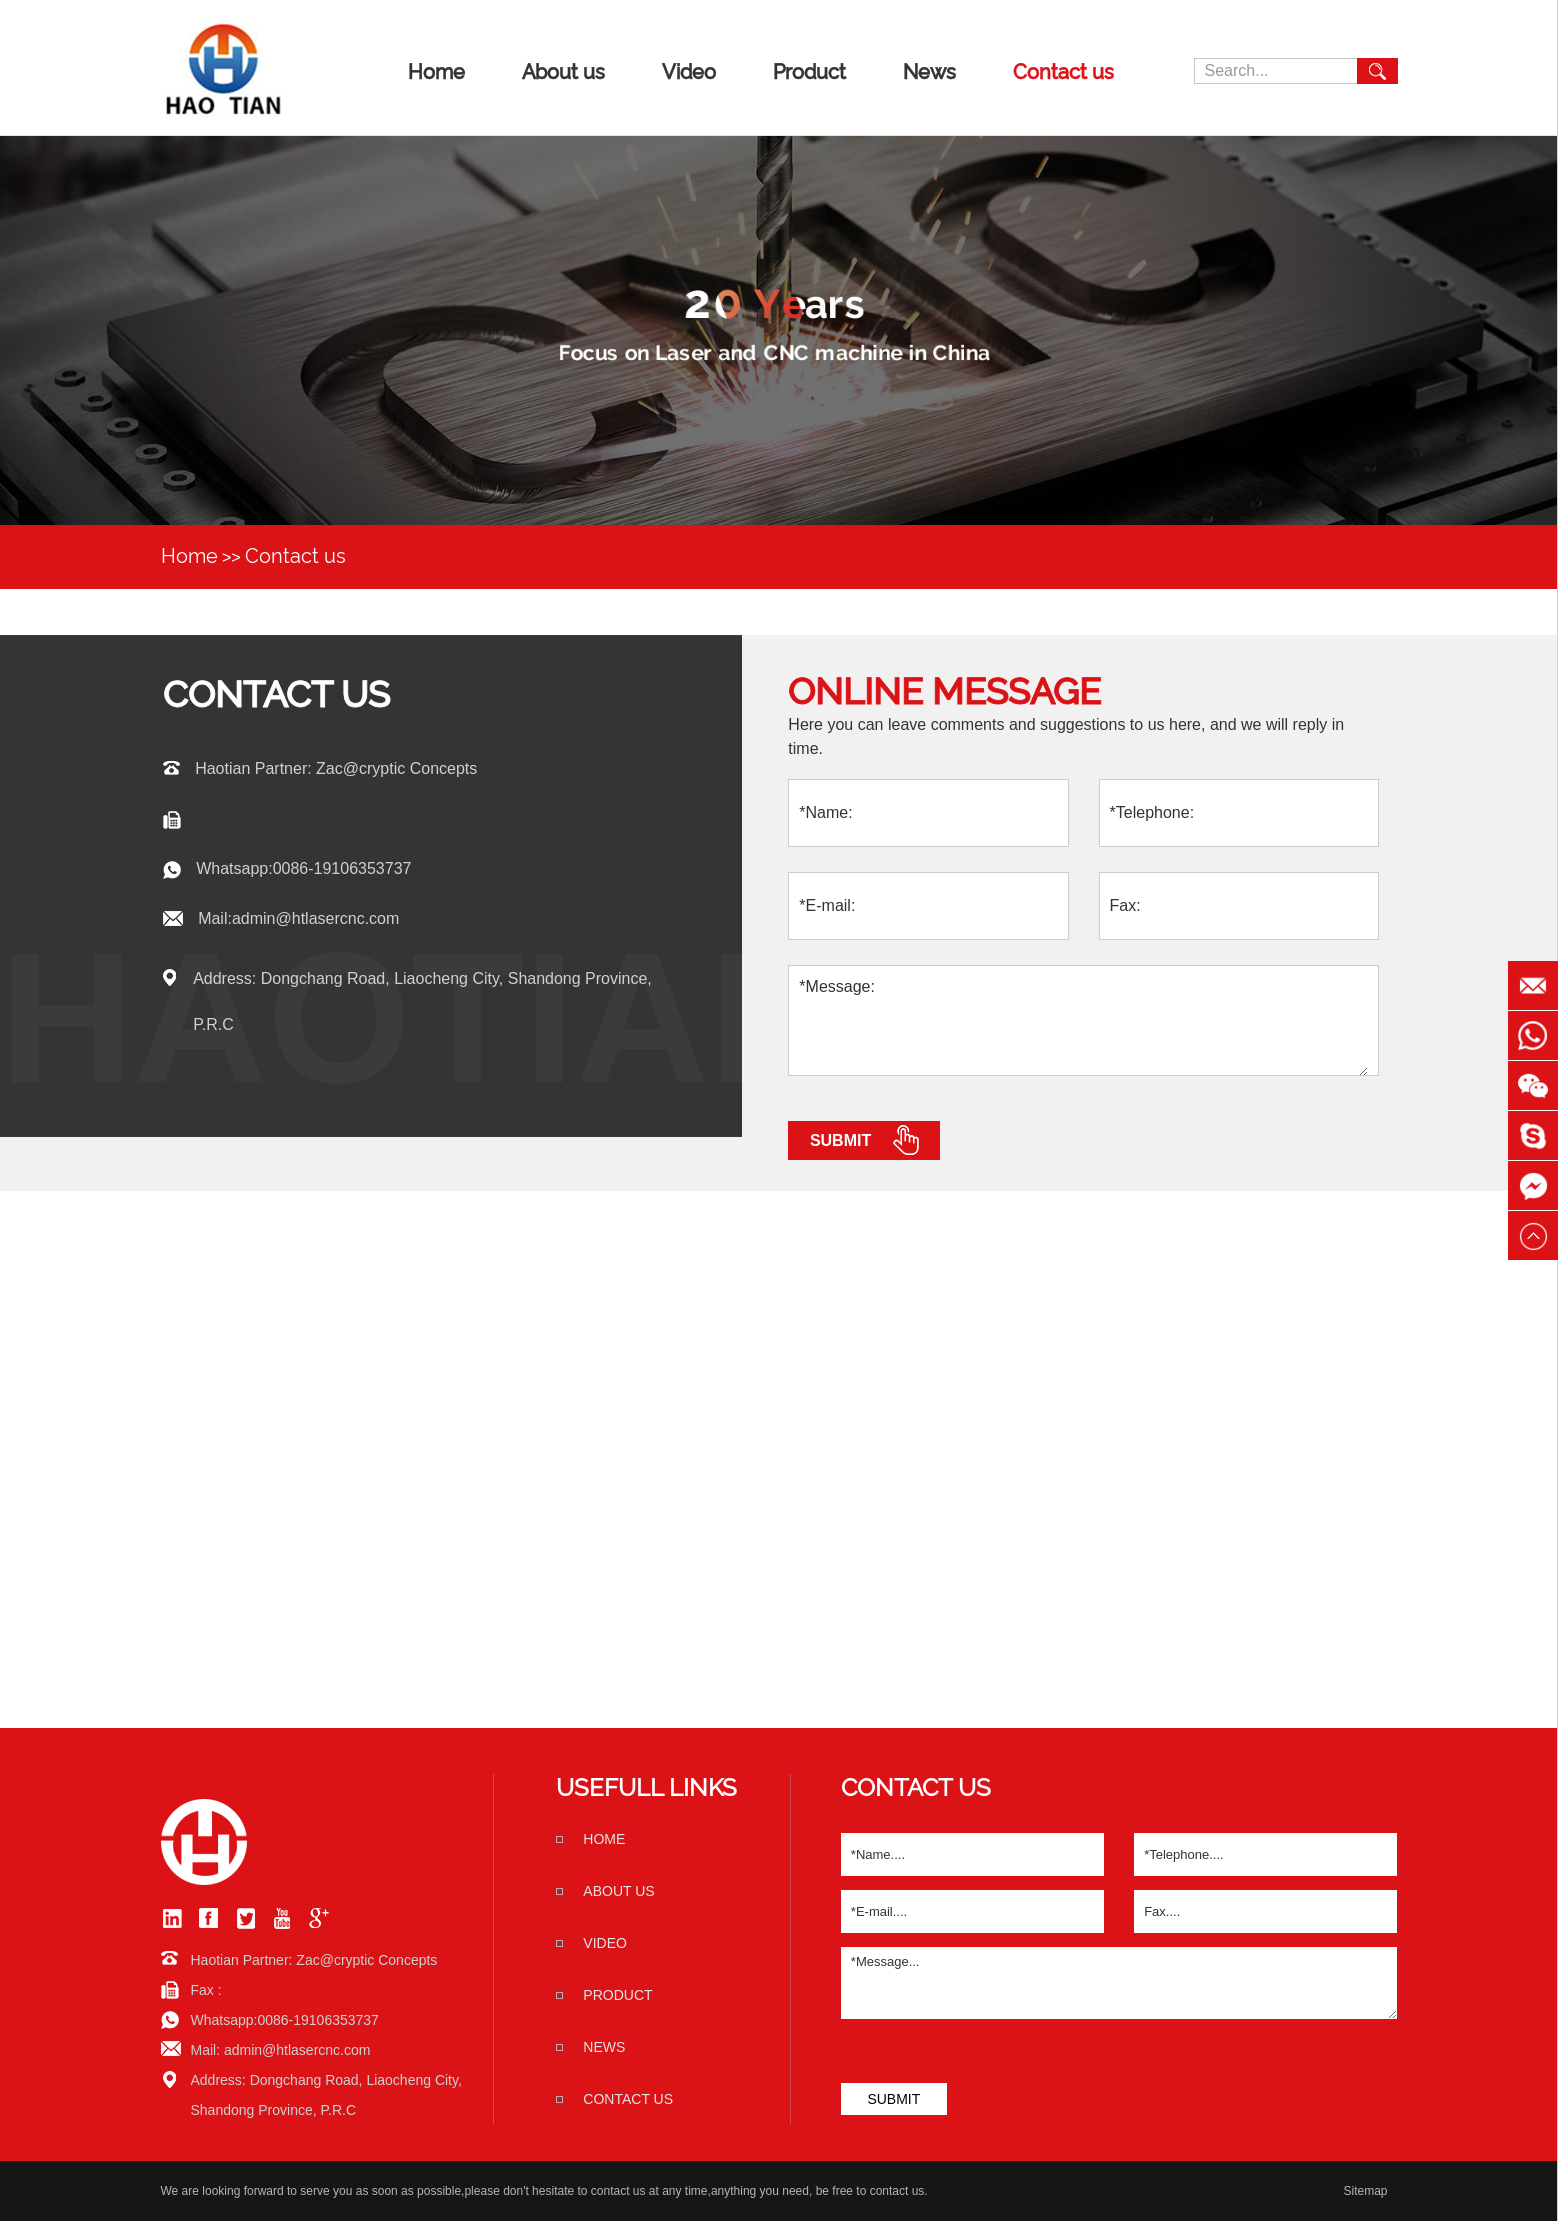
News (929, 72)
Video (689, 72)
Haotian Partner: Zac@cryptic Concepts (336, 768)
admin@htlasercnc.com (315, 918)
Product (809, 72)
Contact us (1063, 72)
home (604, 1839)
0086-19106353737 (342, 868)
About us (563, 72)
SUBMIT (893, 2099)
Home (436, 72)
